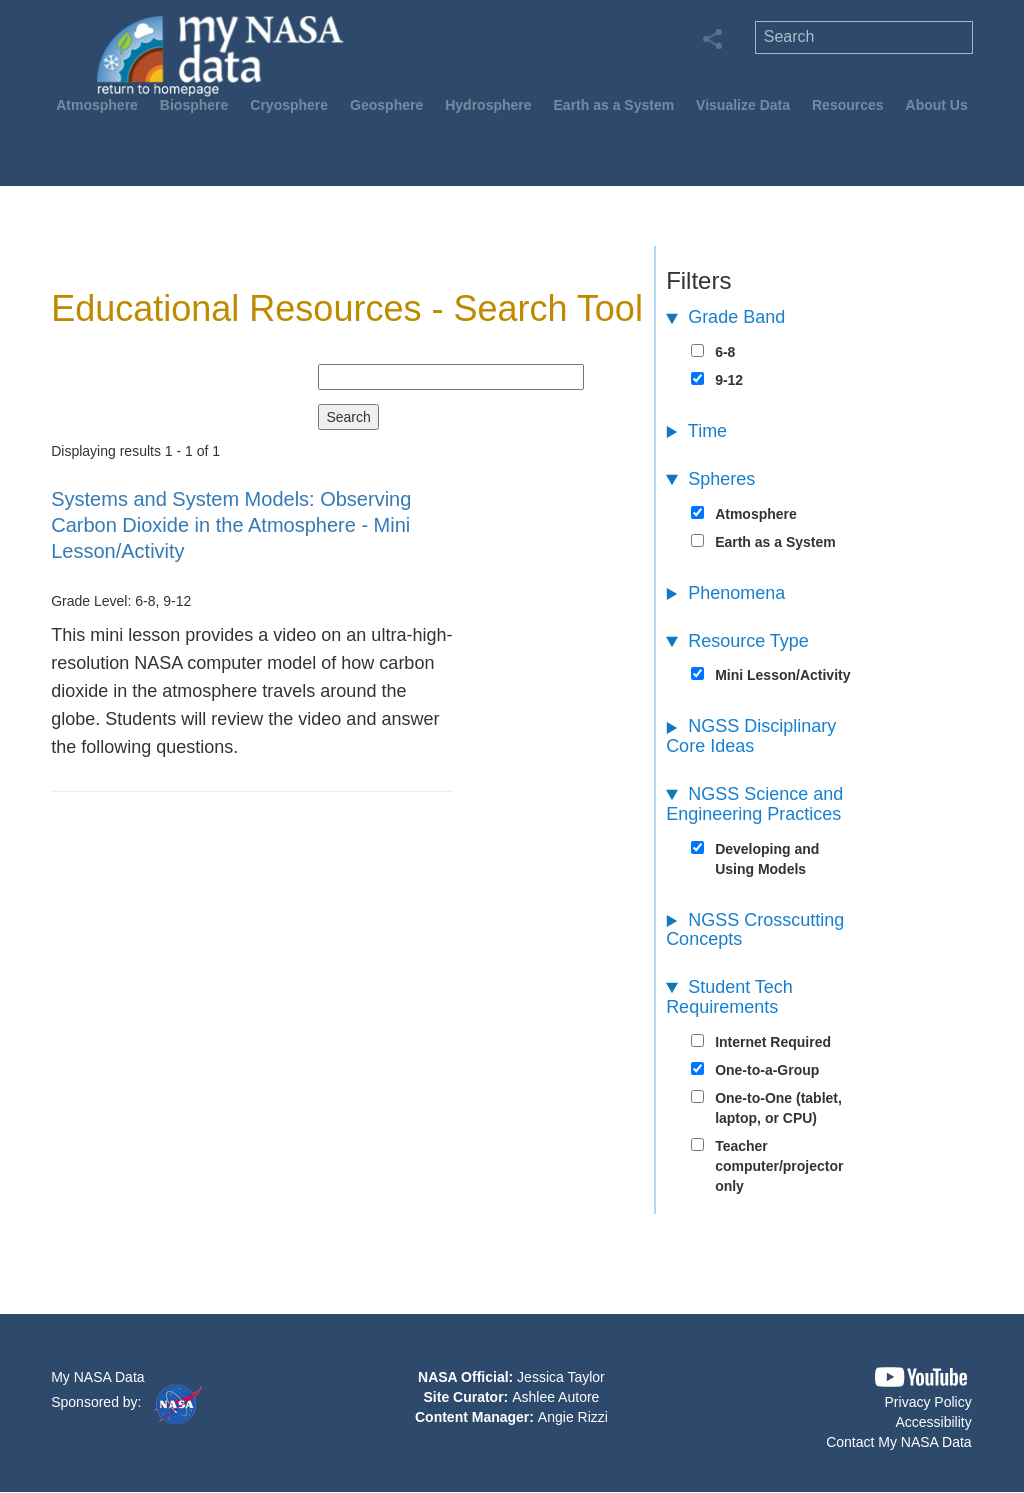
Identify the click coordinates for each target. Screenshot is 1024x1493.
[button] (921, 1377)
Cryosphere (289, 105)
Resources (848, 105)
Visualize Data (743, 105)
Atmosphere (97, 105)
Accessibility (933, 1422)
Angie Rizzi (573, 1417)
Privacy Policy (928, 1402)
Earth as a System (614, 105)
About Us (937, 105)
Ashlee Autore (555, 1397)
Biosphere (194, 105)
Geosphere (386, 105)
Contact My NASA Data (899, 1442)
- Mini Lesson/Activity (231, 525)
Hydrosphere (488, 105)
